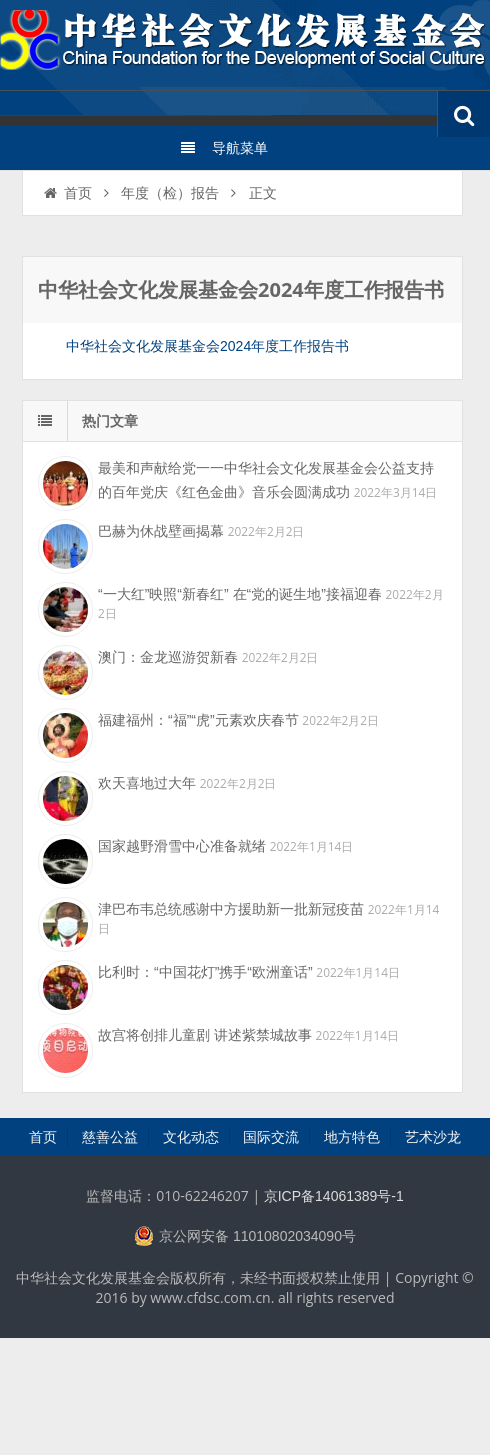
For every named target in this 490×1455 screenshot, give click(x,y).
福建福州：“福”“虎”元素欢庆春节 (198, 720)
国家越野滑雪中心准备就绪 (182, 846)
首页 (66, 193)
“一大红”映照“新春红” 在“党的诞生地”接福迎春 (240, 594)
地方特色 (352, 1137)
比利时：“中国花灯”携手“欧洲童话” (205, 972)
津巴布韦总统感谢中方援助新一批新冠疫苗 (231, 909)
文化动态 (191, 1137)
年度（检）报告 (170, 193)
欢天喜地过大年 (147, 783)
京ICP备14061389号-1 (334, 1196)
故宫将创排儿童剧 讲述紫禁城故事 (205, 1035)
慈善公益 (110, 1137)
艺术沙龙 (433, 1137)
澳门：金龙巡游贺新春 (168, 657)
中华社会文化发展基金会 (245, 45)
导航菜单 (223, 148)
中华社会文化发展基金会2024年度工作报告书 (207, 346)
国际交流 (271, 1137)
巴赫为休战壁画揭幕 (161, 531)
